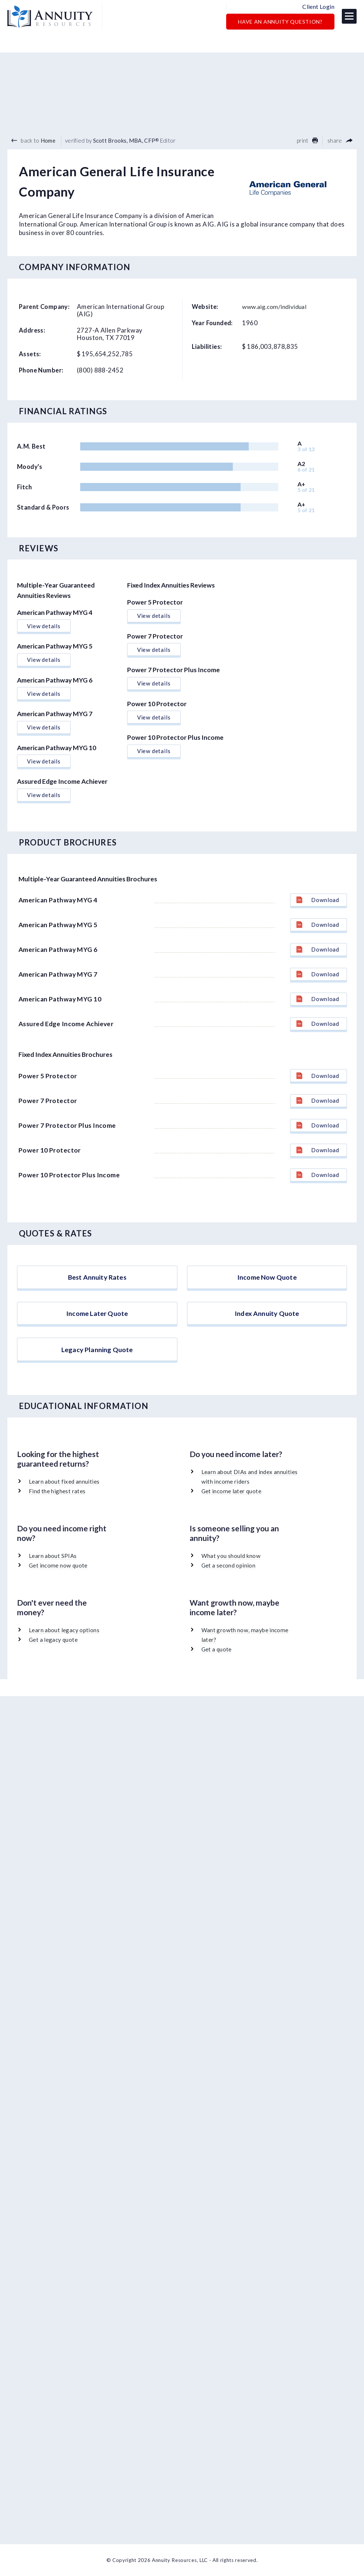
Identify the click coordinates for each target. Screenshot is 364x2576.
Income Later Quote (97, 1314)
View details (44, 608)
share (340, 123)
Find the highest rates (57, 1510)
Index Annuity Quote (266, 1314)
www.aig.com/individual (277, 289)
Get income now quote (59, 1583)
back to (33, 123)
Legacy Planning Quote (97, 1363)
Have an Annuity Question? (280, 23)
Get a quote (216, 1666)
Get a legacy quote (54, 1657)
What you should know (231, 1574)
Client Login (318, 7)
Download (317, 882)
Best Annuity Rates (97, 1266)
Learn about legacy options (65, 1647)
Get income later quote (232, 1509)
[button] (349, 17)
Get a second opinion (229, 1583)
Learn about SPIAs (53, 1574)
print (307, 123)
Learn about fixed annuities (65, 1500)
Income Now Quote (267, 1266)
